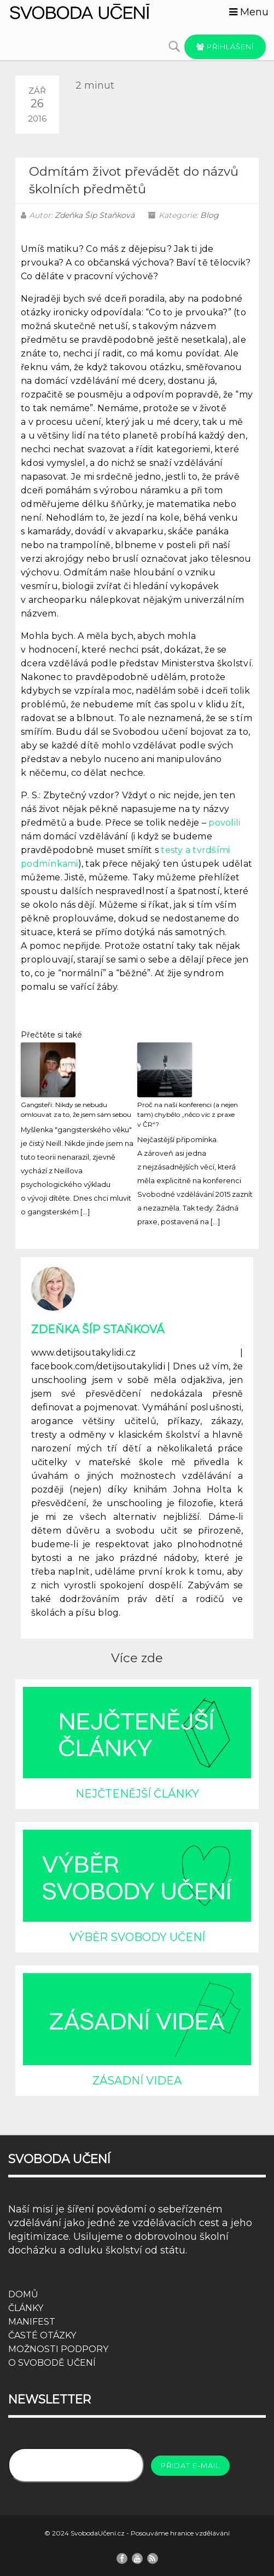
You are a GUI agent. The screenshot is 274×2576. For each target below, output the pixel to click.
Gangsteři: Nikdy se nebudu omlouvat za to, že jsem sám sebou (76, 1109)
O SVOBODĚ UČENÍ (52, 2363)
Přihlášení (225, 46)
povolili (224, 822)
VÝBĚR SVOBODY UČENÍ (137, 1937)
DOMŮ (23, 2294)
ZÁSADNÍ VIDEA (137, 2080)
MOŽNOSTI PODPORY (58, 2349)
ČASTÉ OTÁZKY (42, 2335)
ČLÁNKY (25, 2308)
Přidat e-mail (190, 2465)
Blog (209, 215)
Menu (249, 12)
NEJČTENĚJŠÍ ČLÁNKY (137, 1793)
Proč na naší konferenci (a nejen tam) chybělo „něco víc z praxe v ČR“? (187, 1114)
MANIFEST (31, 2321)
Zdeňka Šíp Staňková (95, 215)
